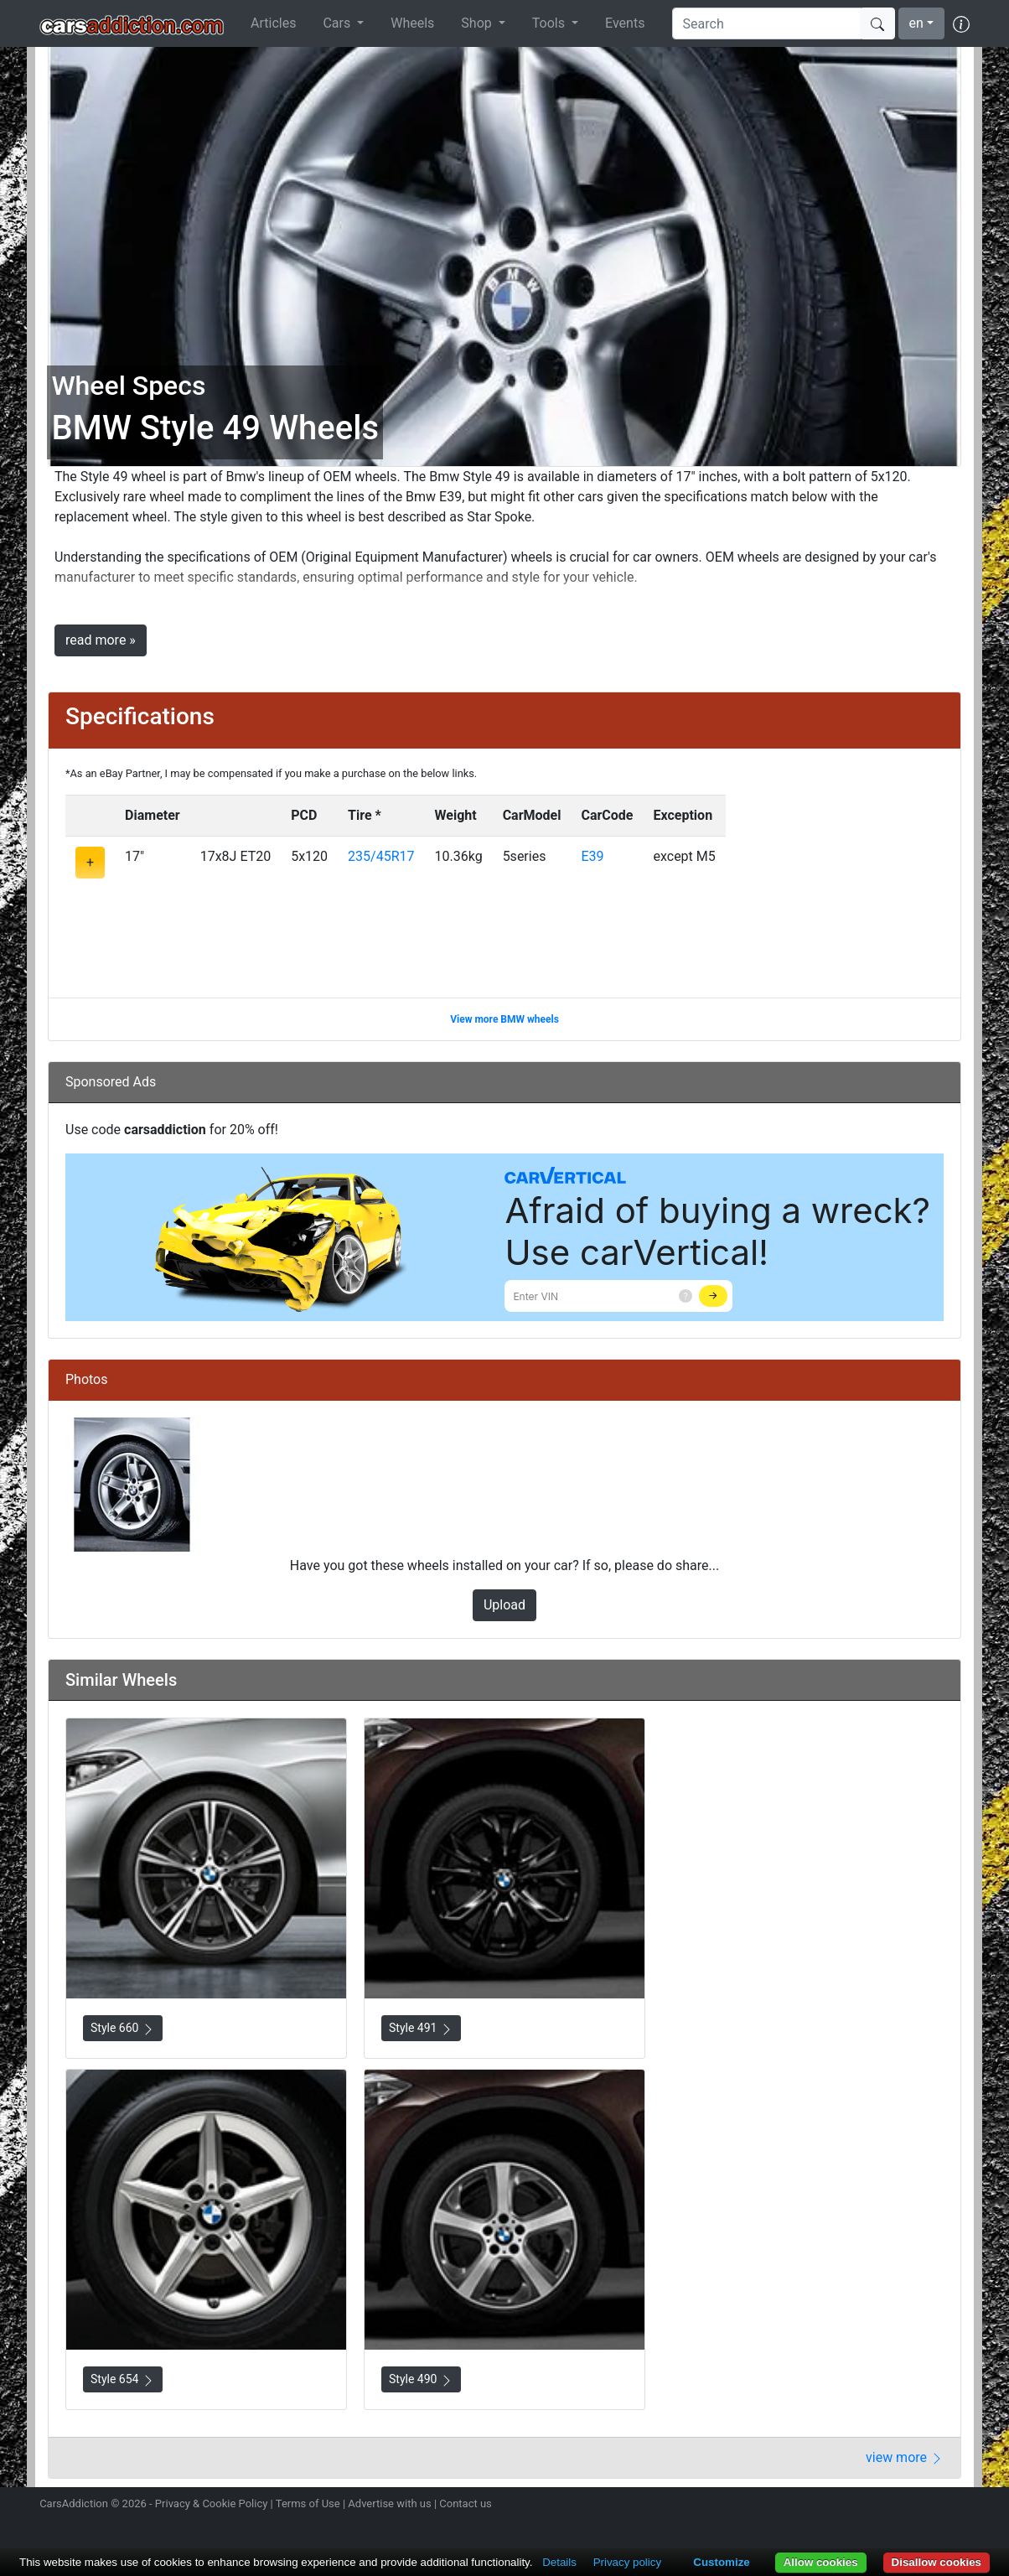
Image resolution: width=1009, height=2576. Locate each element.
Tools (550, 23)
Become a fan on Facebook (901, 2506)
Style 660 (123, 2028)
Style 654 (123, 2379)
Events (624, 23)
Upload (504, 1605)
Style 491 (421, 2028)
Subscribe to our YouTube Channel (959, 2506)
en (916, 23)
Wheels (412, 23)
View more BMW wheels (504, 1019)
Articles (273, 23)
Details (559, 2562)
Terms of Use (308, 2503)
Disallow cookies (936, 2562)
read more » (100, 640)
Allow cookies (821, 2562)
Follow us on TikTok (930, 2506)
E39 (592, 856)
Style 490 (421, 2379)
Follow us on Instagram (841, 2506)
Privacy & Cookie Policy (211, 2503)
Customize (721, 2562)
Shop (477, 23)
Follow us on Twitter (871, 2506)
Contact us (465, 2503)
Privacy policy (627, 2562)
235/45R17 (381, 856)
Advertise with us (389, 2503)
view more (905, 2457)
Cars (338, 23)
